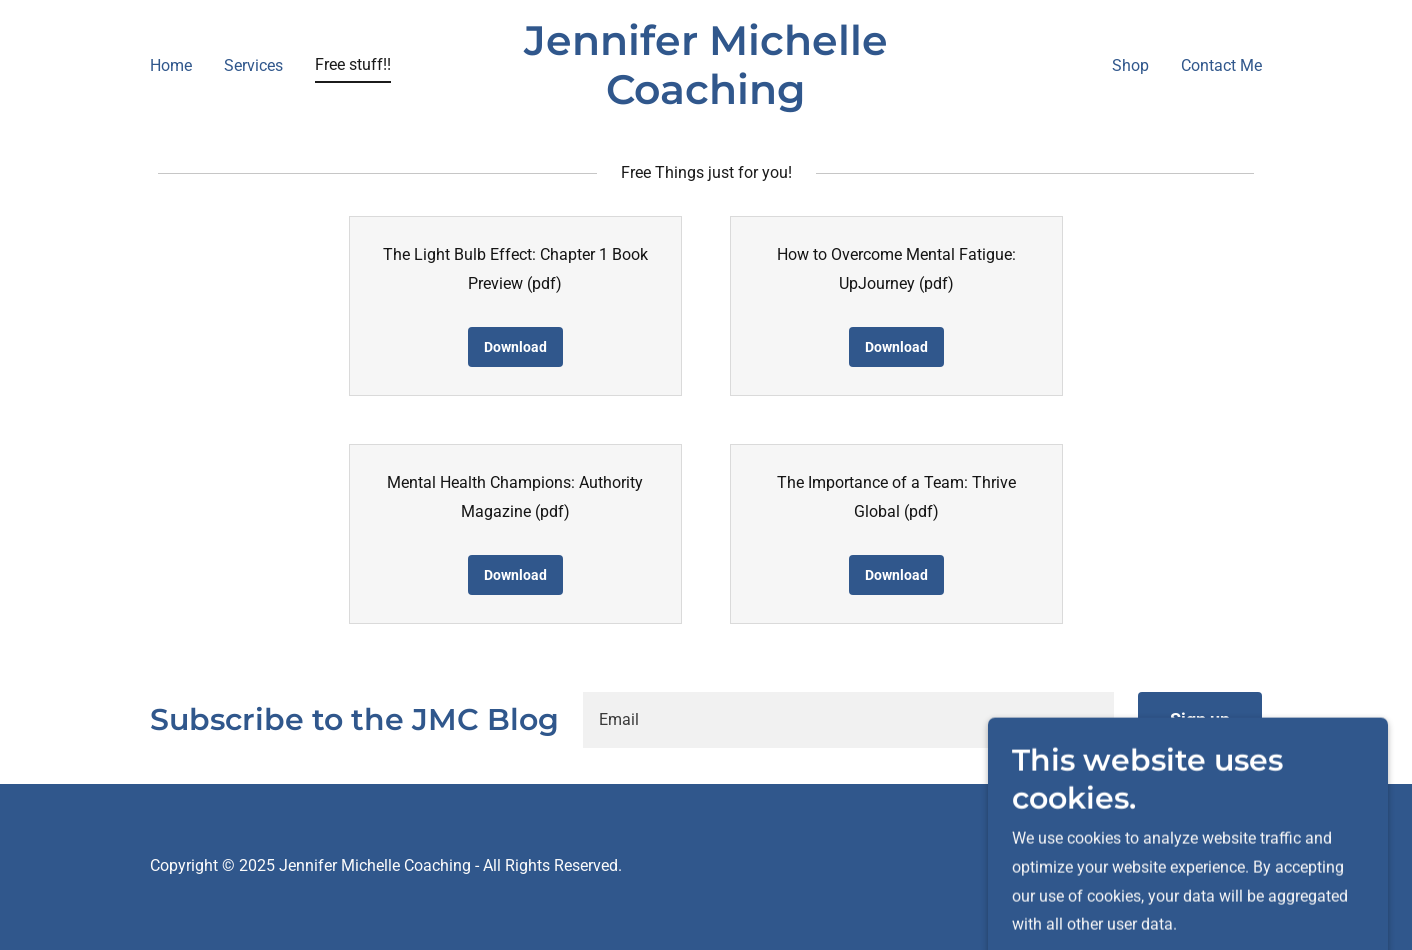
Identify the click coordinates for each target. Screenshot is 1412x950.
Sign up (1200, 719)
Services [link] (253, 65)
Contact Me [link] (1221, 65)
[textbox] (848, 720)
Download (515, 347)
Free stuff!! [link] (353, 64)
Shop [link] (1130, 65)
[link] (706, 98)
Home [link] (171, 65)
